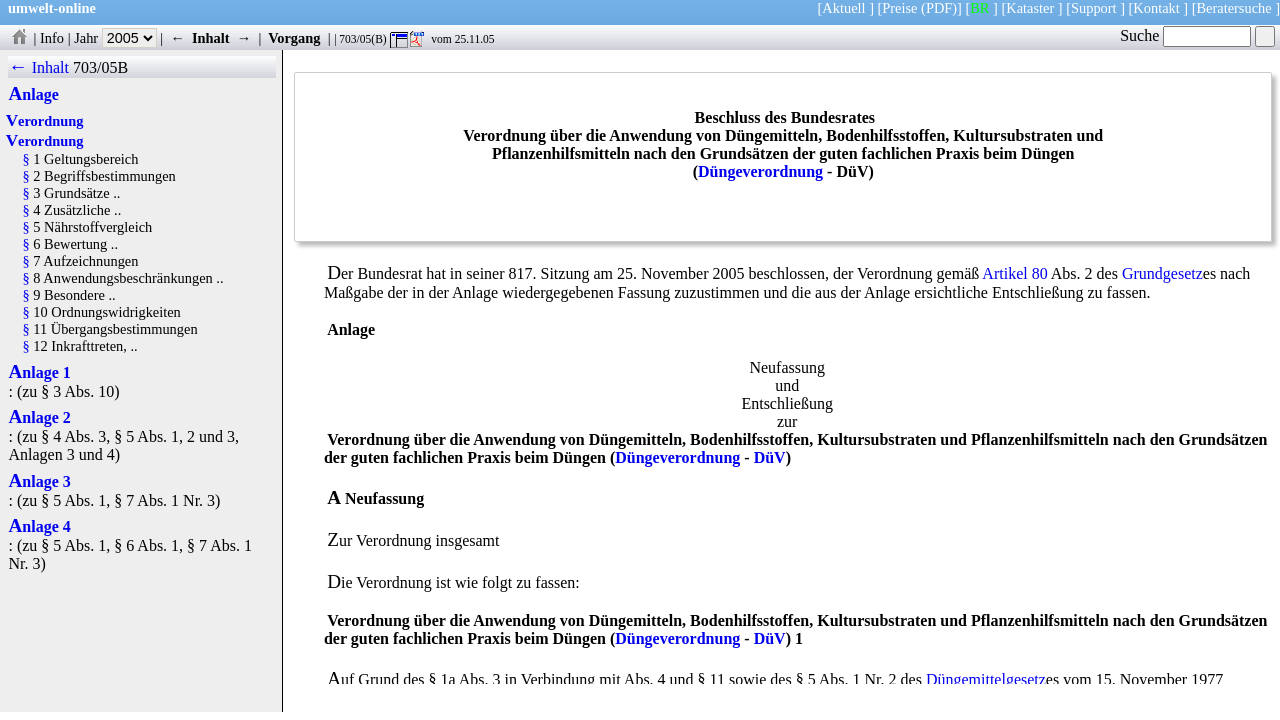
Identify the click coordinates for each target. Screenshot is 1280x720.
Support (1094, 8)
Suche (1185, 35)
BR (979, 8)
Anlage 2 (39, 417)
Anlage (33, 94)
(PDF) (939, 8)
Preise (899, 8)
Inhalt (211, 38)
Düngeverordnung (760, 171)
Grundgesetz (1162, 273)
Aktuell (843, 8)
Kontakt (1156, 8)
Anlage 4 (39, 526)
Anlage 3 (39, 481)
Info (52, 38)
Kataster (1030, 8)
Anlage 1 (39, 372)
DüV (770, 457)
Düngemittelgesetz (986, 679)
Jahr (115, 38)
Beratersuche (1234, 8)
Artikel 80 (1014, 273)
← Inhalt (38, 67)
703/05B (100, 67)
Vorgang (294, 38)
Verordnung (45, 121)
